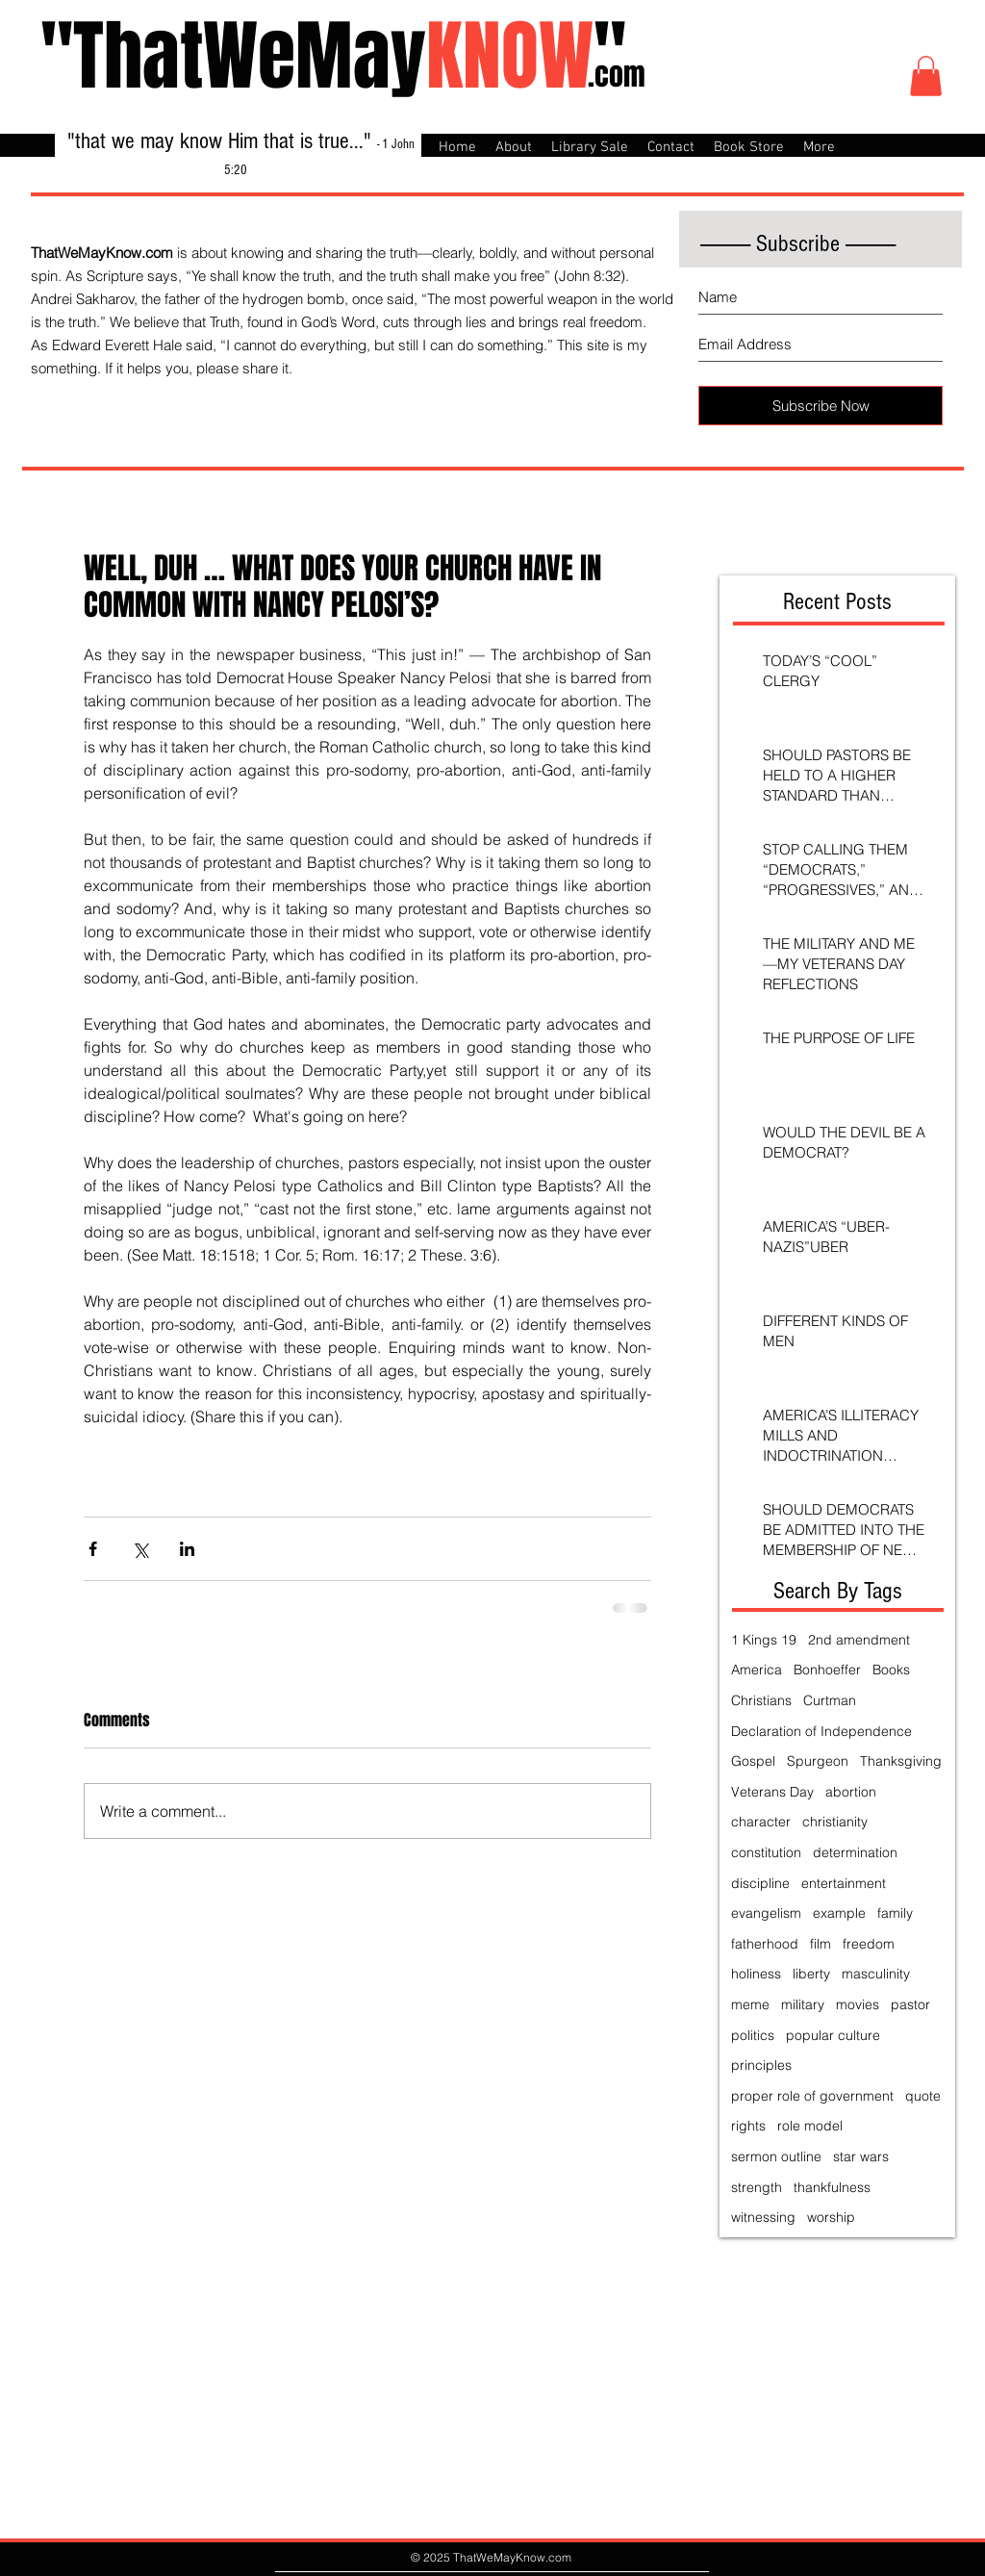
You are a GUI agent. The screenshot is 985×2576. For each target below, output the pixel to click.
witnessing (763, 2217)
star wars (861, 2156)
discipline (760, 1883)
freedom (869, 1943)
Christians (761, 1700)
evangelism (766, 1913)
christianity (835, 1821)
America (756, 1669)
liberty (811, 1973)
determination (855, 1852)
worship (831, 2217)
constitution (766, 1852)
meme (750, 2004)
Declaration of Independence (821, 1731)
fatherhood (764, 1943)
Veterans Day (772, 1791)
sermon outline (776, 2156)
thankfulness (832, 2187)
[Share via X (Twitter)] (140, 1549)
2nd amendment (859, 1639)
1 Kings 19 (763, 1639)
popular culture (833, 2035)
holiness (756, 1973)
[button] (926, 76)
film (820, 1943)
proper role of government (812, 2095)
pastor (910, 2004)
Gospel (753, 1761)
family (895, 1913)
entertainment (843, 1883)
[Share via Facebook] (93, 1549)
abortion (850, 1791)
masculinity (876, 1973)
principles (761, 2065)
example (839, 1913)
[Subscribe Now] (820, 405)
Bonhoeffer (827, 1669)
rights (748, 2125)
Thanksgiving (901, 1761)
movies (857, 2004)
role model (810, 2125)
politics (752, 2035)
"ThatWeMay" (333, 56)
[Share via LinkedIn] (187, 1549)
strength (756, 2187)
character (761, 1821)
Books (891, 1669)
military (802, 2004)
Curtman (829, 1700)
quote (923, 2095)
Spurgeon (817, 1761)
